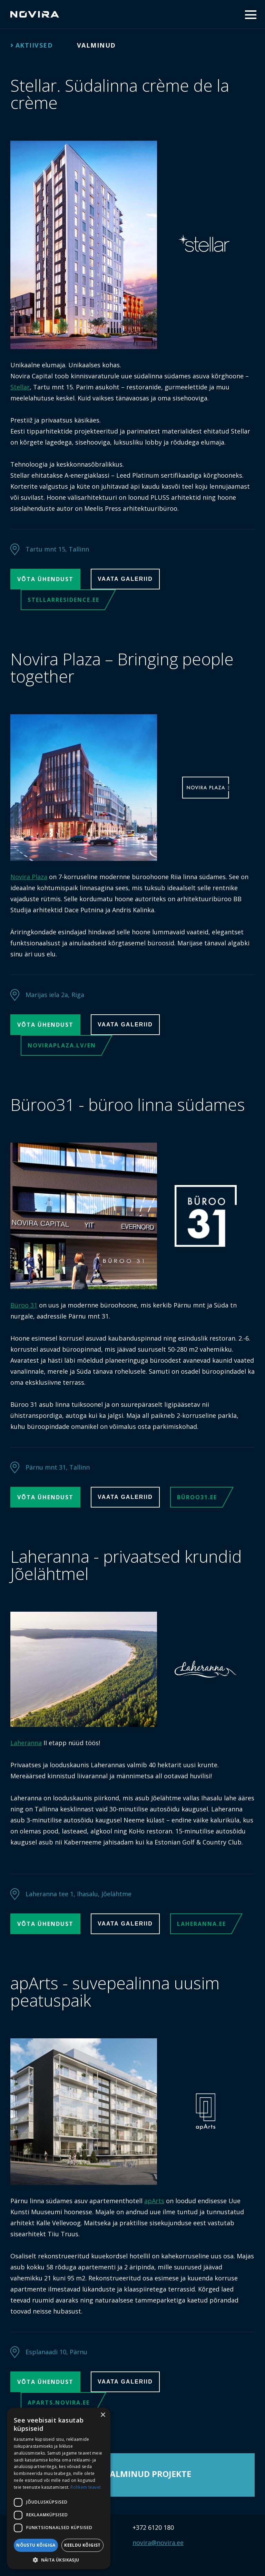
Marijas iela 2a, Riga (55, 995)
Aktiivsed (34, 45)
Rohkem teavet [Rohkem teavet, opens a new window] (85, 2487)
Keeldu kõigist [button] (82, 2545)
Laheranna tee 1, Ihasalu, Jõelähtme (78, 1894)
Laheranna (26, 1743)
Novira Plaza (28, 877)
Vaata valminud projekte (132, 2473)
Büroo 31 (23, 1305)
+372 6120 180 (153, 2527)
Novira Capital (34, 14)
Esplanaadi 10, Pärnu (56, 2352)
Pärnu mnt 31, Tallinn (58, 1467)
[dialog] (58, 2488)
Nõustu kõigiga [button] (36, 2545)
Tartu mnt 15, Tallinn (57, 549)
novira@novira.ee (158, 2542)
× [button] (102, 2415)
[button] (59, 2559)
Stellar (20, 387)
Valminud (96, 45)
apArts (154, 2201)
